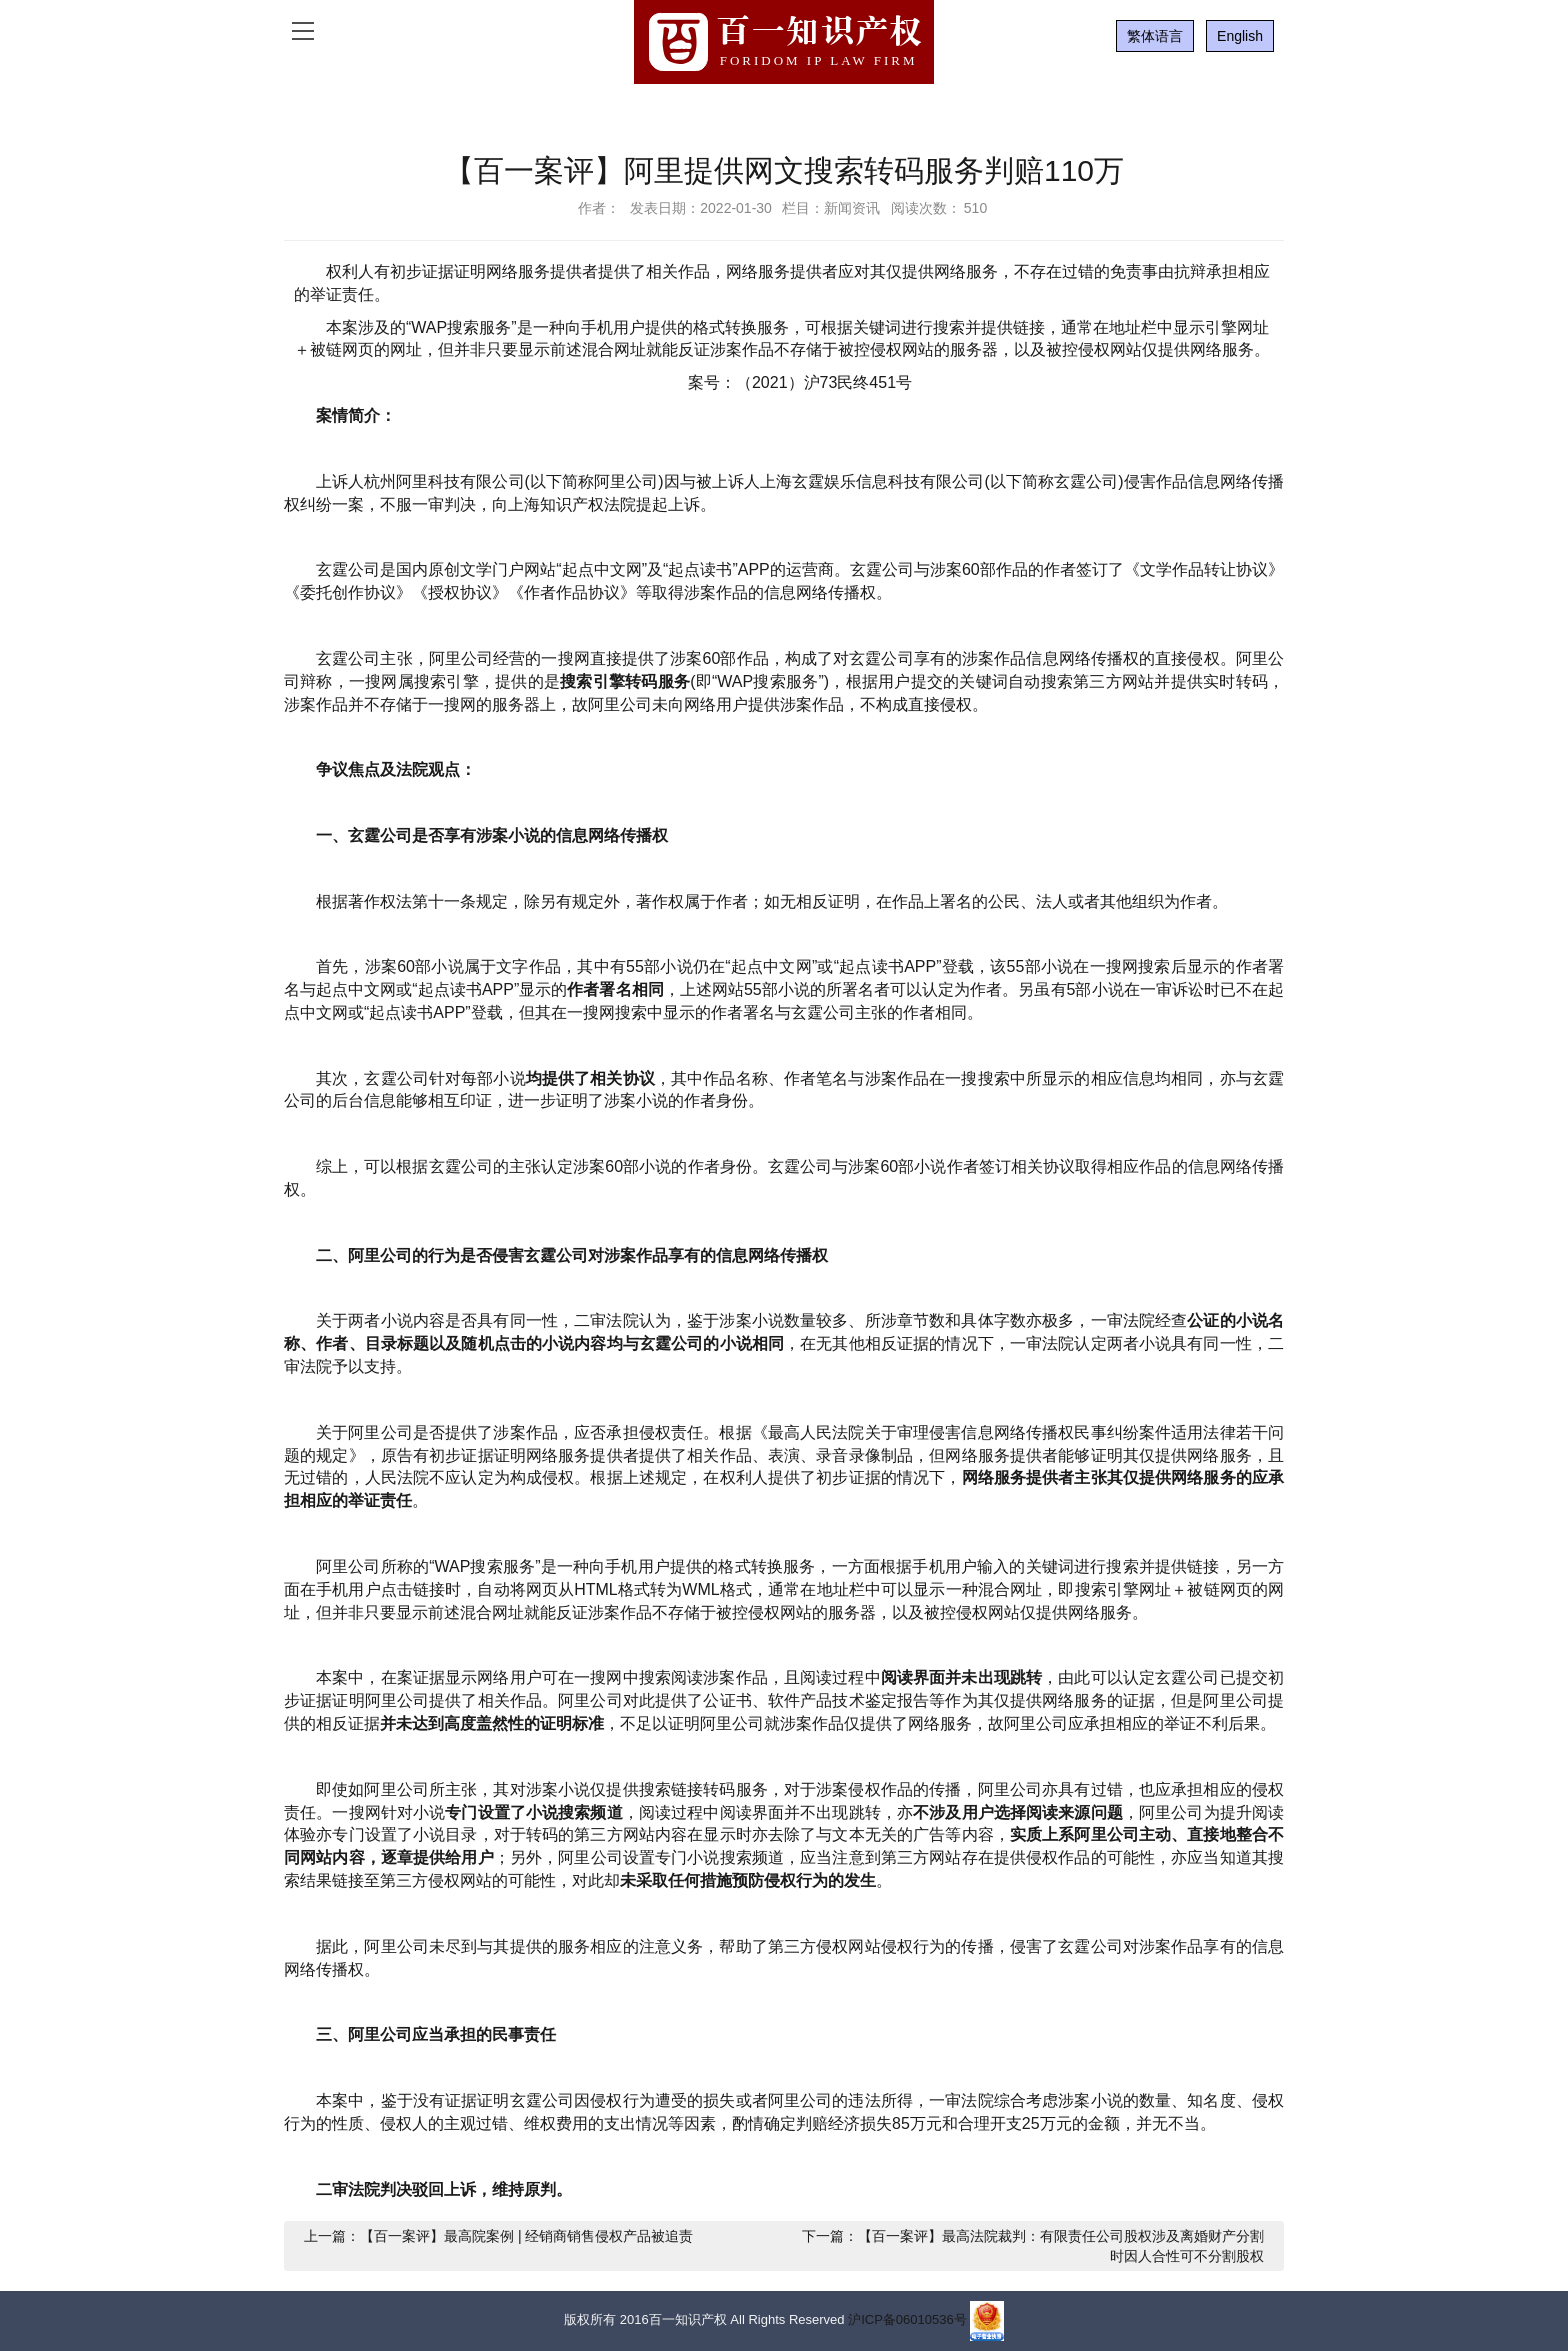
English (1240, 36)
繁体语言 (1155, 36)
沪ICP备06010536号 (907, 2320)
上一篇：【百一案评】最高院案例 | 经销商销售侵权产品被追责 (498, 2236)
